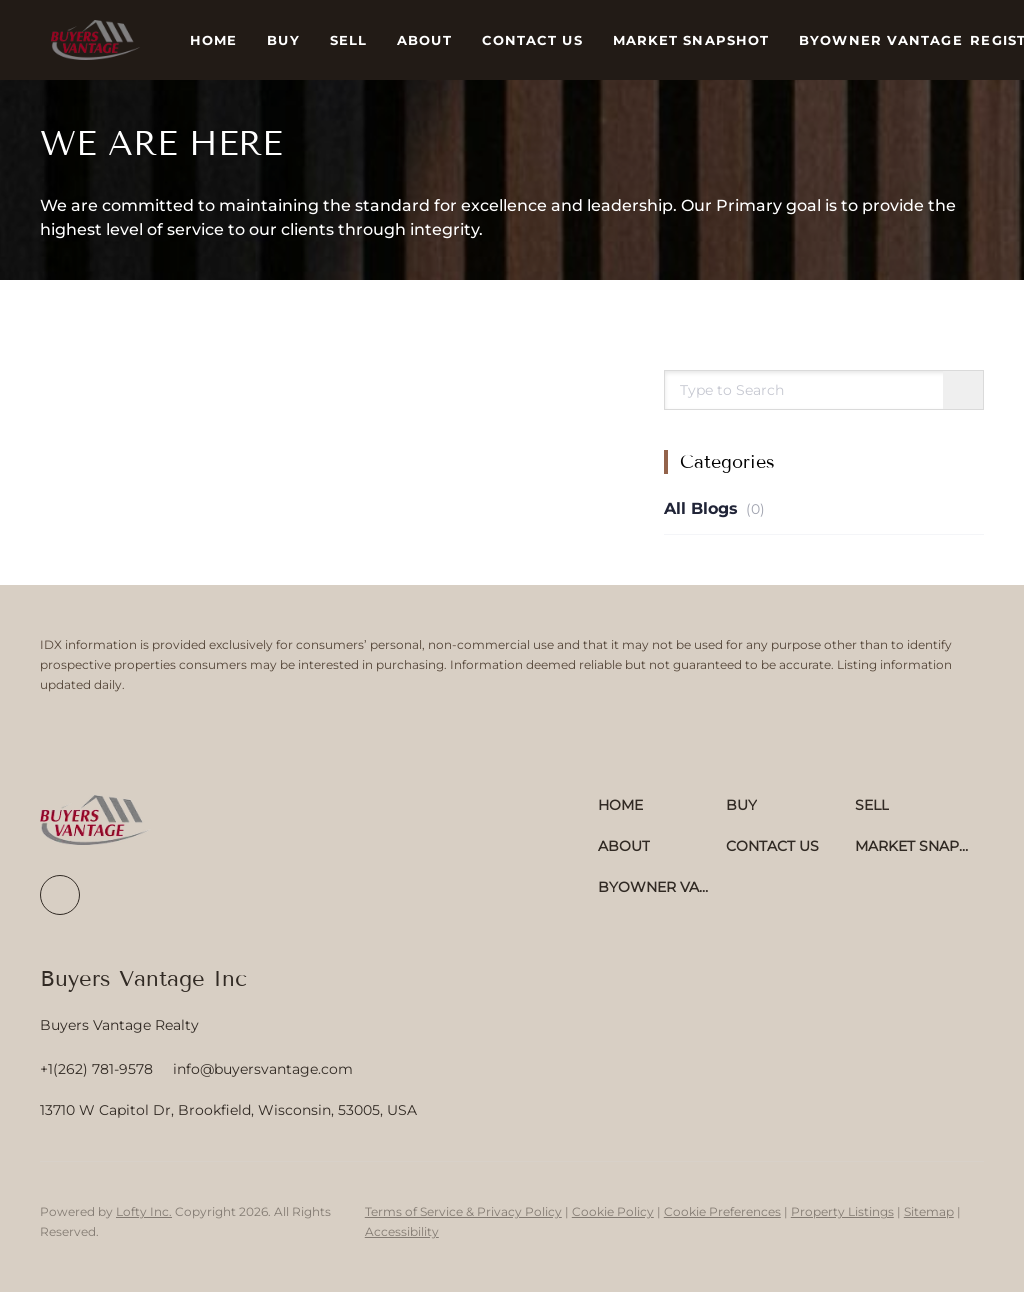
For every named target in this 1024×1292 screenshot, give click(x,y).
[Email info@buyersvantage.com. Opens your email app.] (263, 1069)
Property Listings (842, 1211)
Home (213, 40)
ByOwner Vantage (881, 40)
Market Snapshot (691, 40)
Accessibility (402, 1231)
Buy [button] (283, 40)
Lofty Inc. (144, 1211)
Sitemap (929, 1211)
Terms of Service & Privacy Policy (463, 1211)
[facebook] (60, 895)
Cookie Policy (613, 1211)
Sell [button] (348, 40)
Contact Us (532, 40)
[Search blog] (963, 391)
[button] (95, 40)
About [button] (424, 40)
